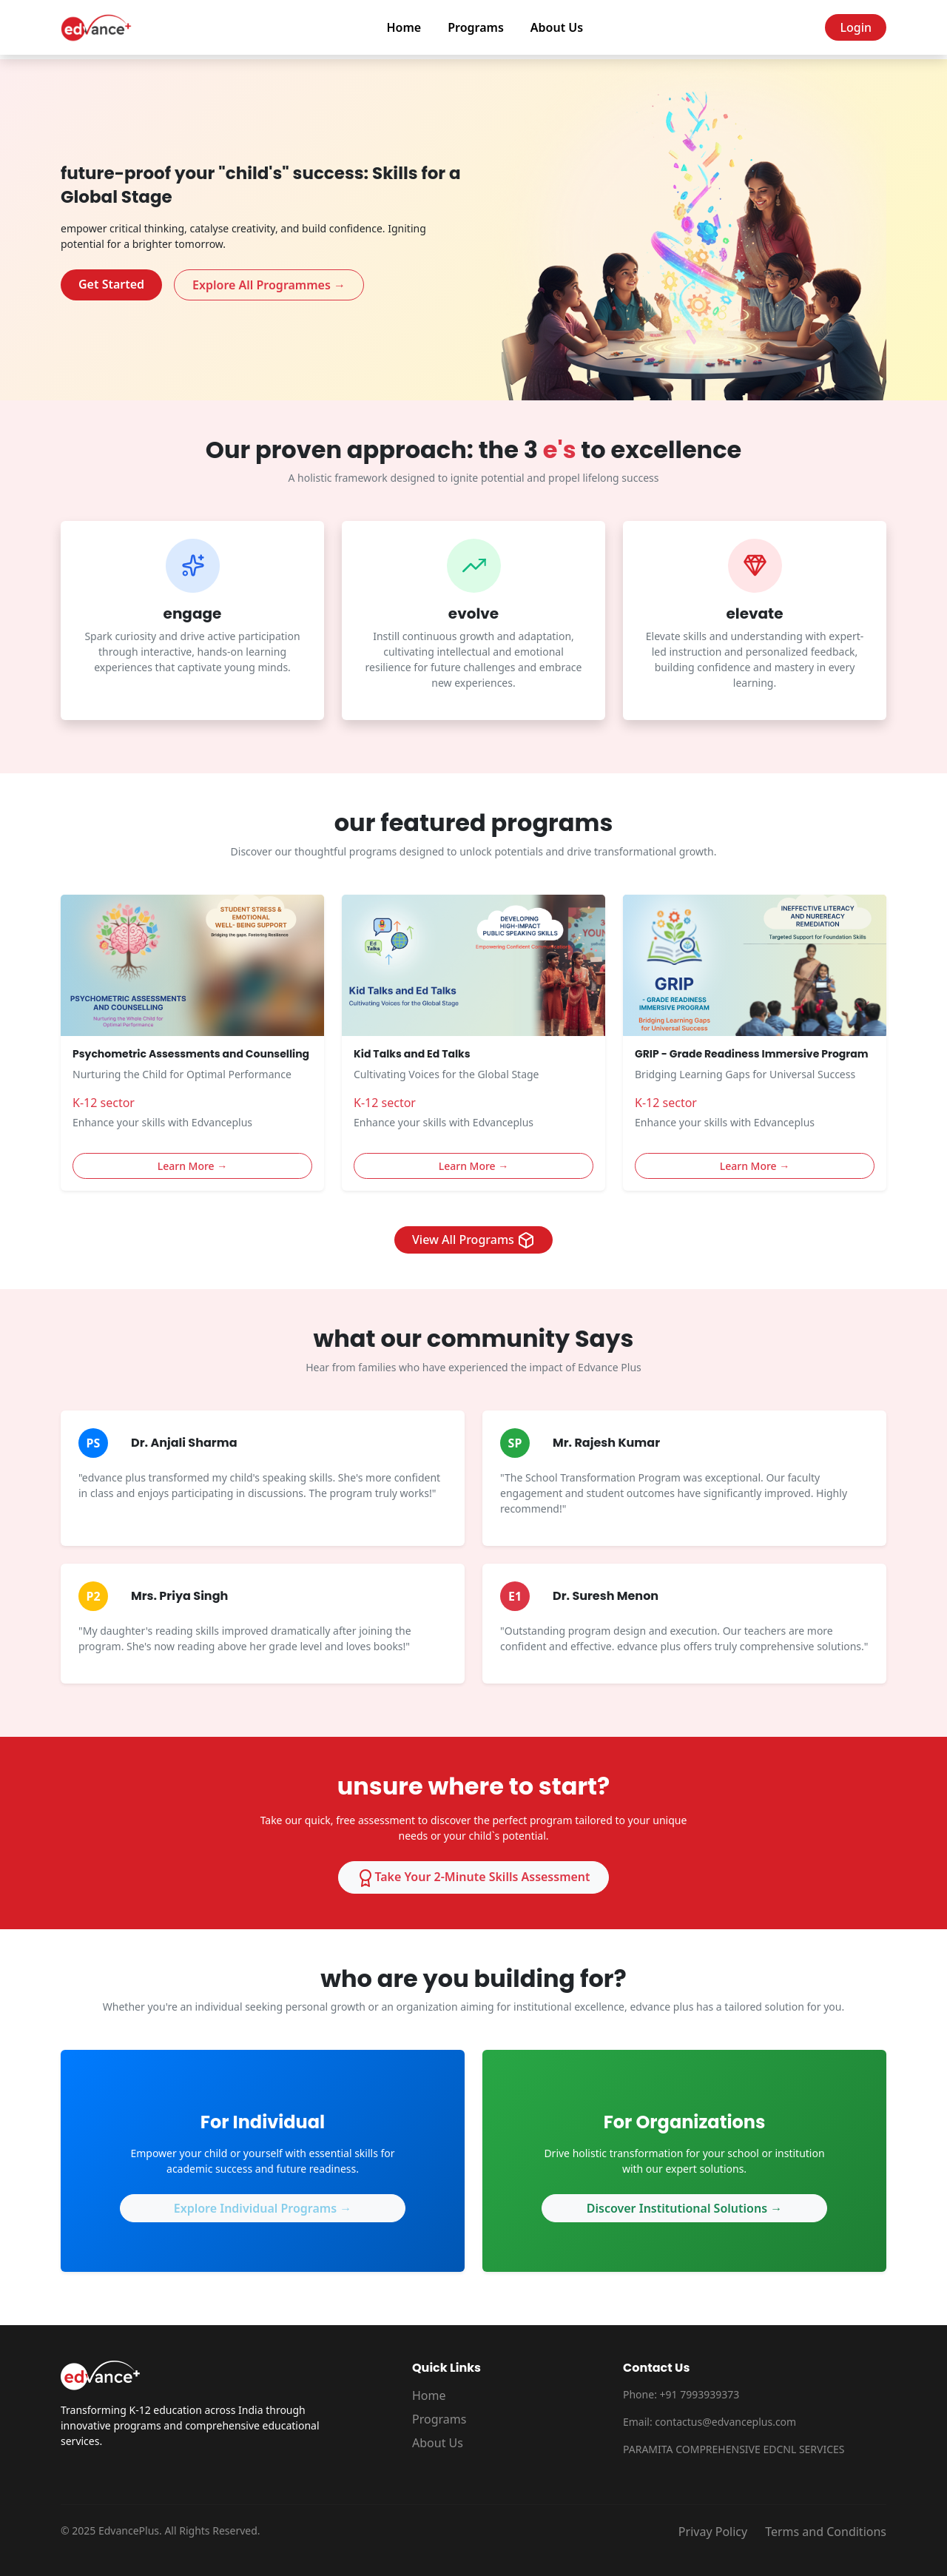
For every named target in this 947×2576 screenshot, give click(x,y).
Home (404, 27)
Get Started (111, 284)
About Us (556, 27)
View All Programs (473, 1240)
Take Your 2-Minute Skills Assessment (473, 1878)
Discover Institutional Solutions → (684, 2208)
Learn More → (193, 1166)
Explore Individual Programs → (262, 2208)
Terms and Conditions (825, 2531)
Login (856, 27)
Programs (476, 27)
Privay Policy (712, 2531)
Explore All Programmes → (269, 285)
